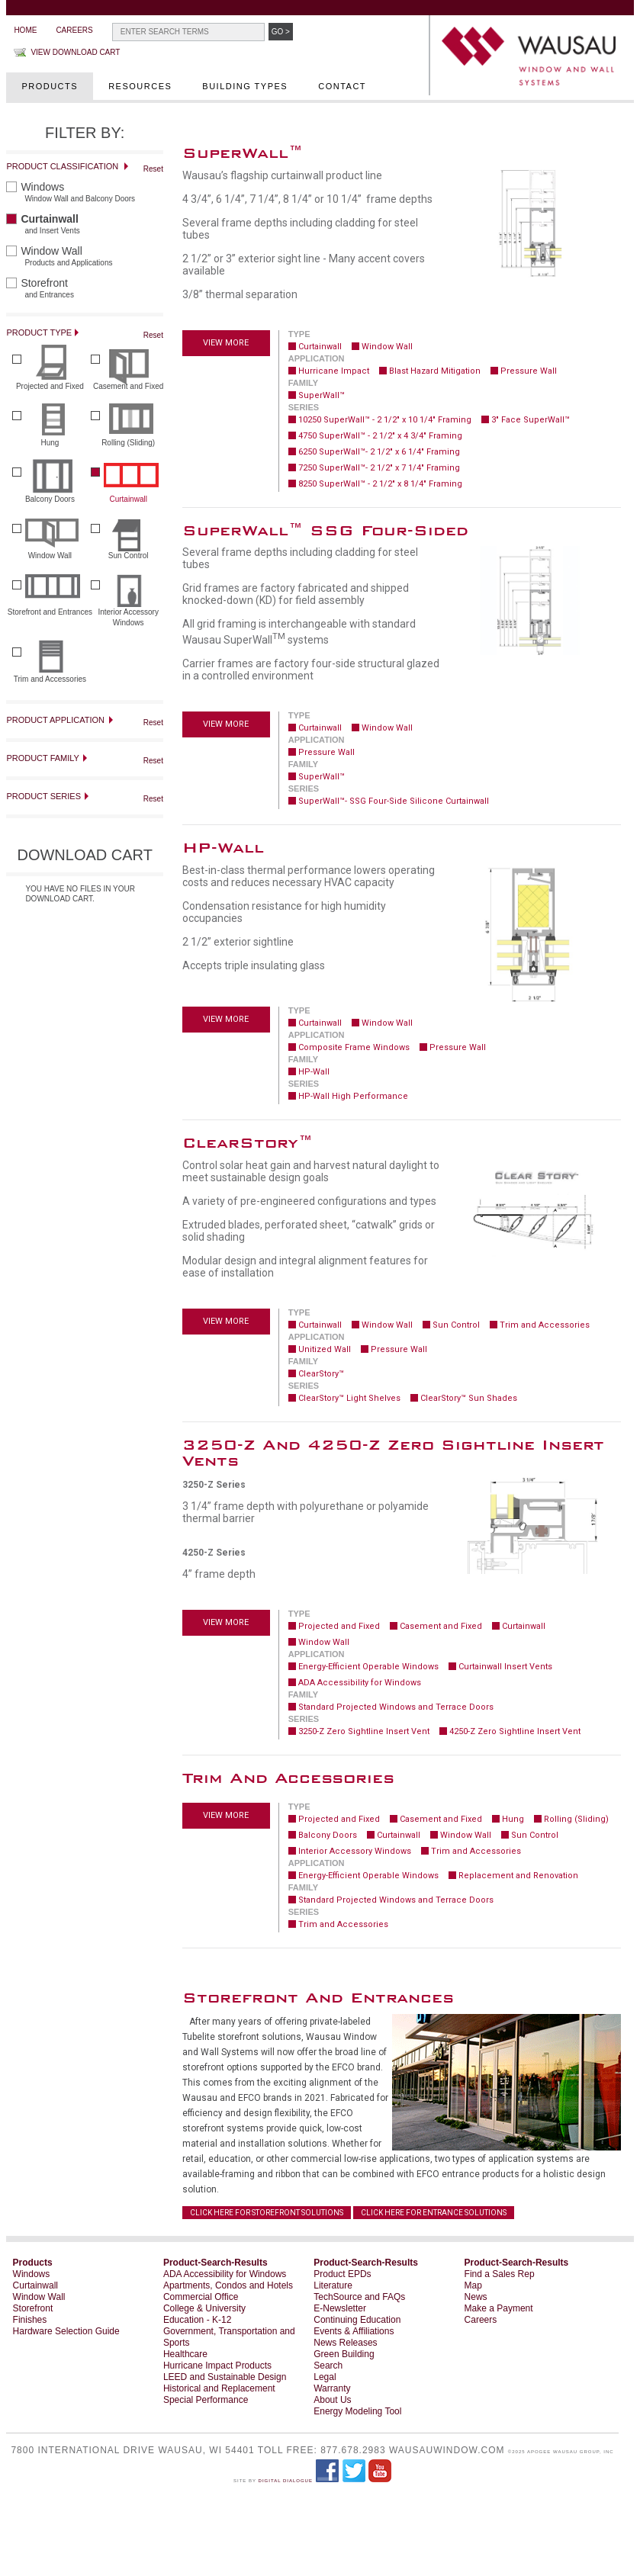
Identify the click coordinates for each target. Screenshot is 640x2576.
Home (25, 30)
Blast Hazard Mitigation (435, 371)
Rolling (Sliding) (576, 1819)
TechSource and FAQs (359, 2297)
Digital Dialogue (286, 2480)
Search (328, 2365)
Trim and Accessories (545, 1325)
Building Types (245, 86)
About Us (332, 2400)
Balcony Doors (327, 1835)
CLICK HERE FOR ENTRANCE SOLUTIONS (434, 2212)
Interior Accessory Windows (354, 1851)
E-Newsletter (340, 2308)
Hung (513, 1819)
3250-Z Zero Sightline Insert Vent (363, 1731)
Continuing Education (357, 2319)
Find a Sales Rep (500, 2274)
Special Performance (205, 2400)
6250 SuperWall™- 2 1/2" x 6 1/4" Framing (379, 452)
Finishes (30, 2319)
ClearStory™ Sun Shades (468, 1398)
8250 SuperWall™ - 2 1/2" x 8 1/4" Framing (380, 484)
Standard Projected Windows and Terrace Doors (396, 1707)
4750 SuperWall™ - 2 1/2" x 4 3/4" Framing (380, 436)
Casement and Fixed (441, 1626)
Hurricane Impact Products (217, 2365)
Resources (140, 86)
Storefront (33, 2308)
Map (473, 2285)
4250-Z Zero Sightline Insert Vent (515, 1731)
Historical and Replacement (219, 2388)
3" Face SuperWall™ (530, 420)
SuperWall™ (321, 395)
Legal (325, 2377)
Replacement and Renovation (518, 1876)
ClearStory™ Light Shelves (349, 1398)
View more (226, 343)
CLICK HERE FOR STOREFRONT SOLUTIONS (266, 2212)
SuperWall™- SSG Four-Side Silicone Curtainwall (393, 801)
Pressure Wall (528, 371)
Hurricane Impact (333, 371)
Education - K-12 (197, 2319)
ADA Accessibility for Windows (359, 1683)
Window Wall (387, 347)
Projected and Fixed (339, 1626)
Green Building (344, 2354)
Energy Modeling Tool (357, 2411)
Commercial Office (200, 2297)
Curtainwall (320, 347)
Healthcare (185, 2354)
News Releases (345, 2342)
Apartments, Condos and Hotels (228, 2285)
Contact (342, 86)
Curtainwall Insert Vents (505, 1667)
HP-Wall (314, 1072)
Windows (31, 2274)
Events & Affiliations (354, 2331)
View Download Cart (75, 52)
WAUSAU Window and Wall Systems (533, 57)
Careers (74, 30)
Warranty (332, 2388)
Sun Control (456, 1325)
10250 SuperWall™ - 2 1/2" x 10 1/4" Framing (384, 420)
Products (49, 86)
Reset (153, 169)
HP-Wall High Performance (353, 1096)
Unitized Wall (324, 1349)
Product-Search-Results (215, 2262)
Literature (333, 2285)
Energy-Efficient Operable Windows (368, 1667)
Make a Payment (499, 2308)
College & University (204, 2308)
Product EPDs (342, 2274)
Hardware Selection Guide (66, 2331)
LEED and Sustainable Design (224, 2377)
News (476, 2297)
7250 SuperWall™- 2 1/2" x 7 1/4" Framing (379, 468)
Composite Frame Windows (354, 1047)
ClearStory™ (321, 1374)
